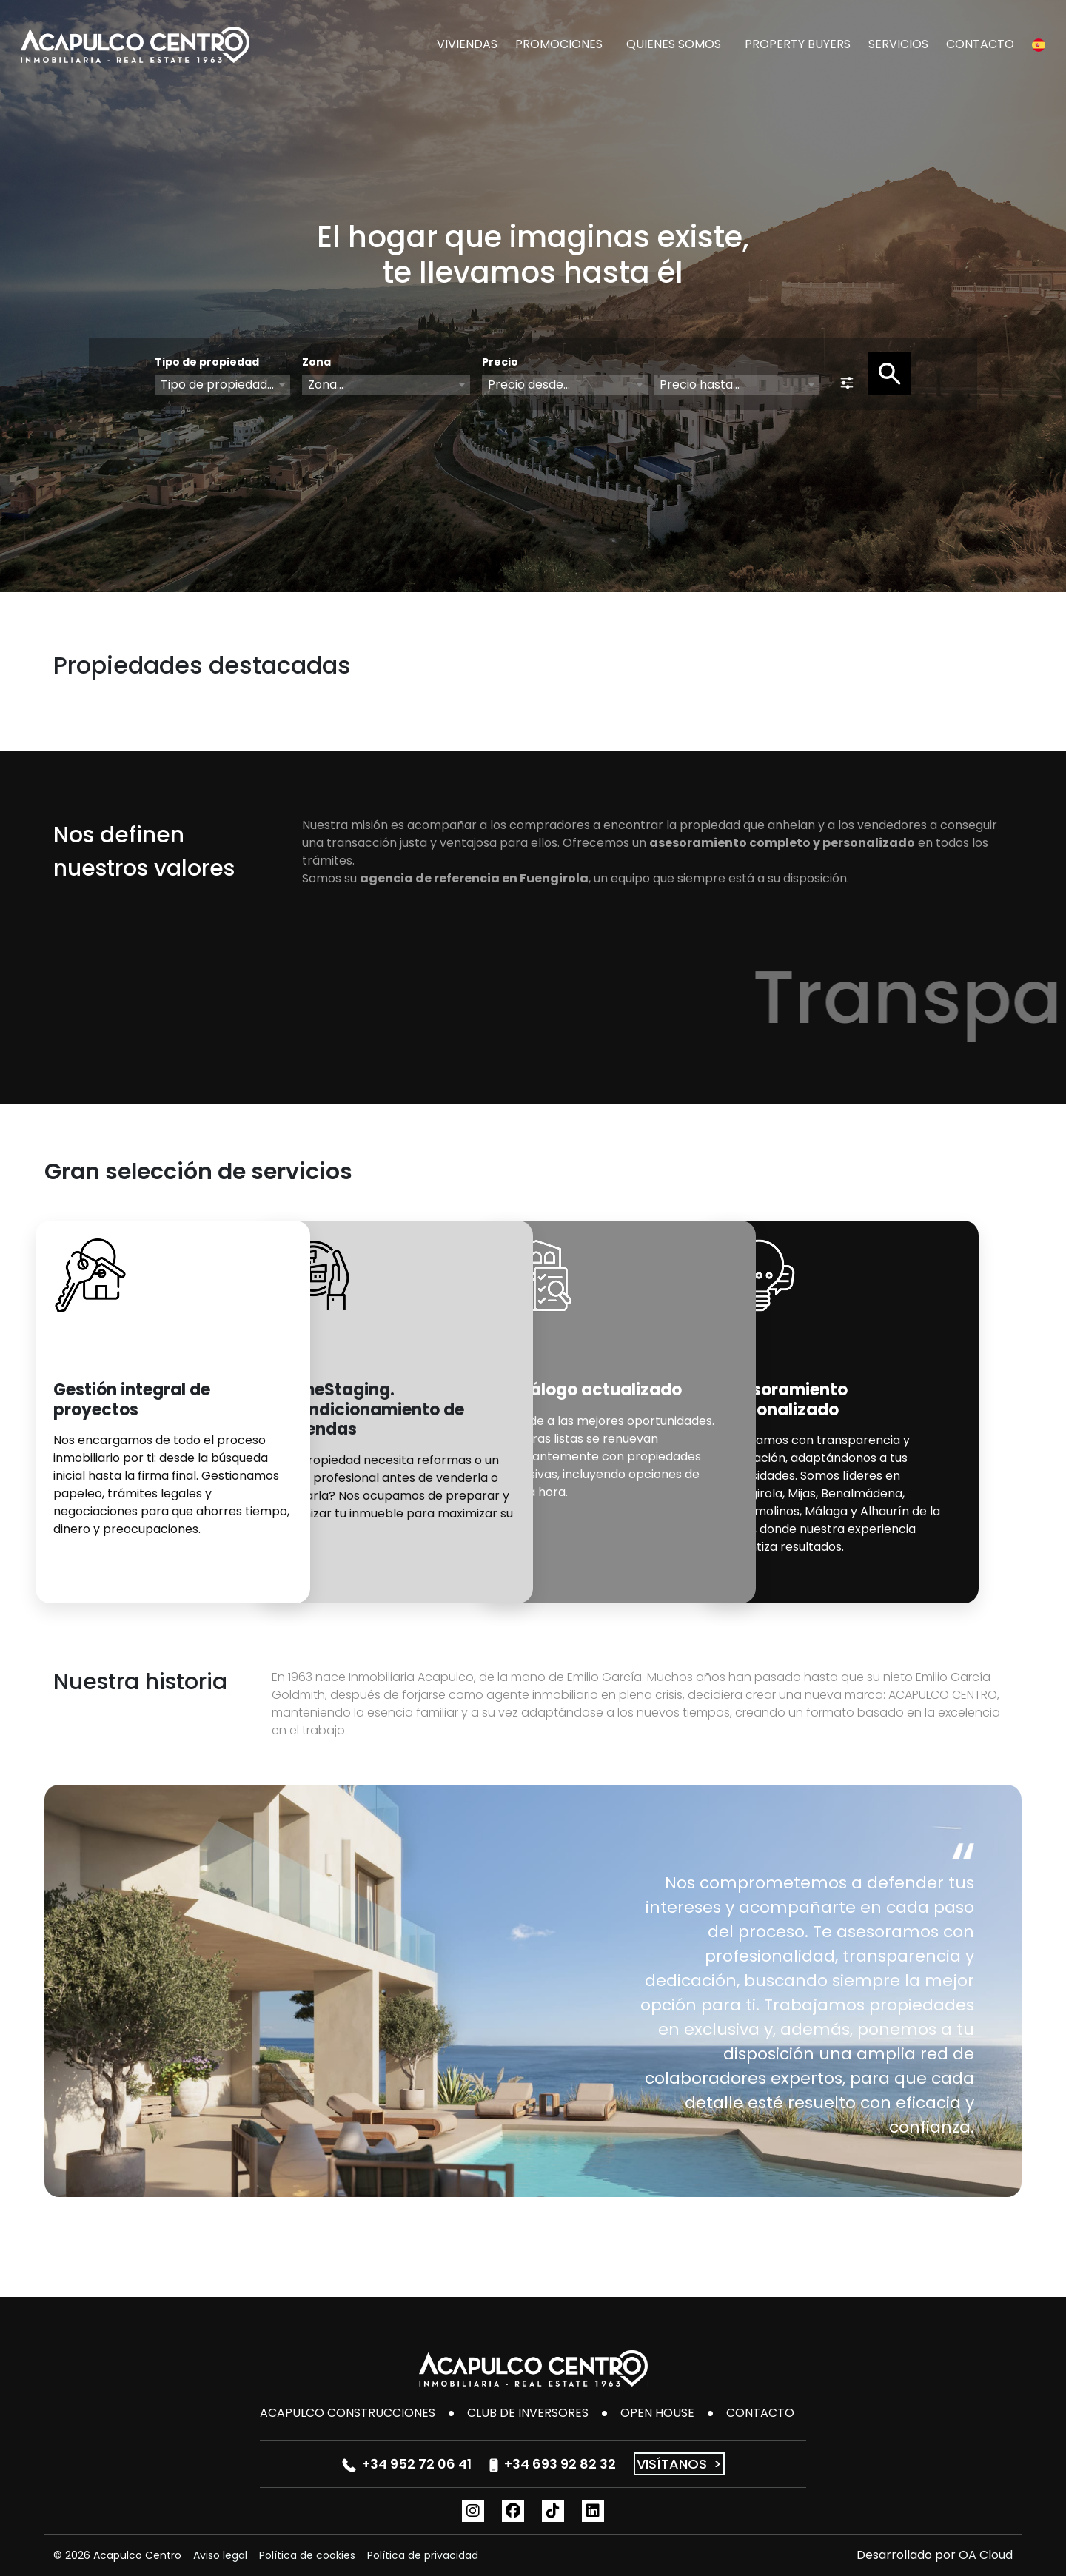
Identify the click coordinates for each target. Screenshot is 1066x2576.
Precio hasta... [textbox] (700, 384)
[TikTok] (553, 2511)
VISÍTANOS (679, 2464)
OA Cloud (986, 2554)
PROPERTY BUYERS (798, 44)
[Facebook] (513, 2511)
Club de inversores (528, 2412)
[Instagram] (473, 2511)
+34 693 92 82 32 (552, 2464)
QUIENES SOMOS (673, 44)
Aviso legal (220, 2555)
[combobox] (222, 385)
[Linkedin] (593, 2511)
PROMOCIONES (559, 44)
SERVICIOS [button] (898, 44)
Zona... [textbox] (325, 384)
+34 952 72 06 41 (407, 2464)
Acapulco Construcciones (347, 2412)
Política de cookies (307, 2555)
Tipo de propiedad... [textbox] (217, 384)
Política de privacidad (422, 2555)
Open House (657, 2412)
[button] (1038, 44)
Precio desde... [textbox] (529, 384)
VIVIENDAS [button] (467, 44)
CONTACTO (980, 44)
